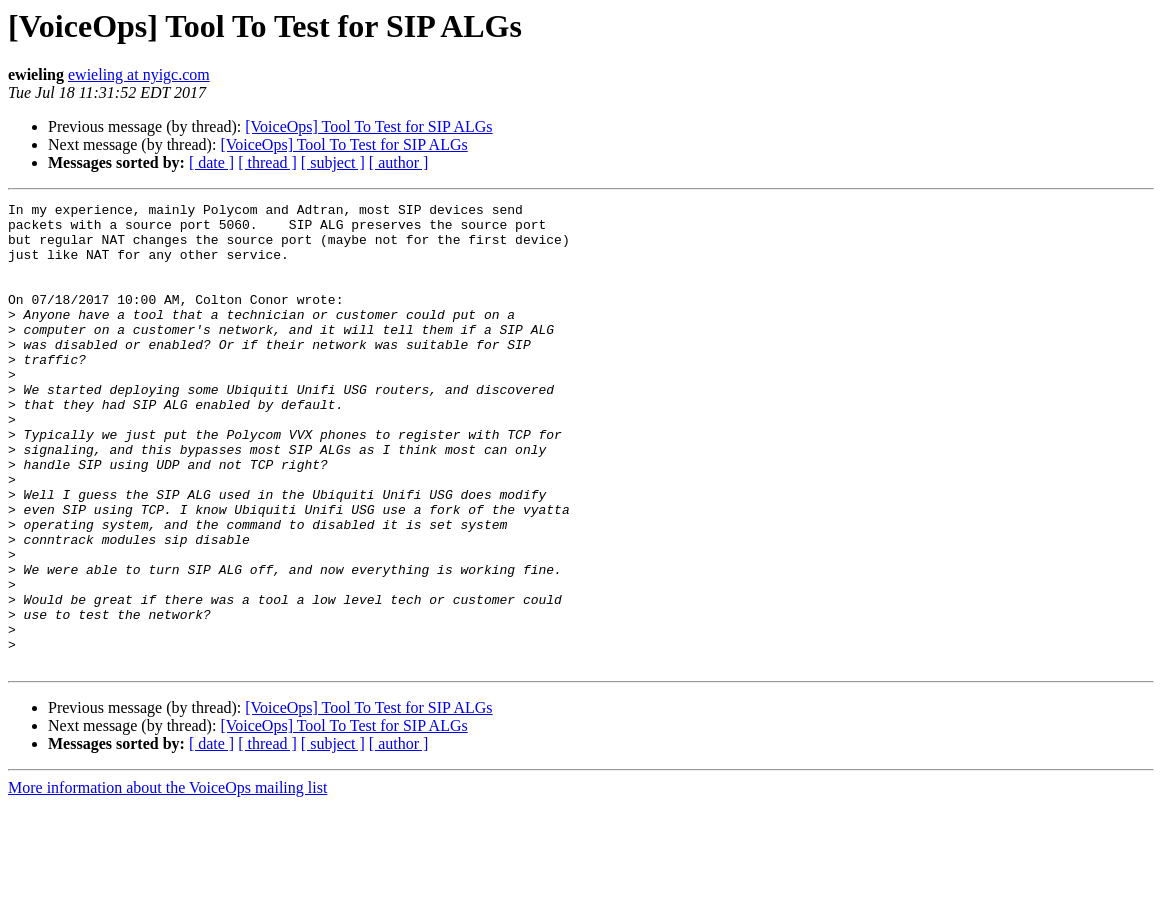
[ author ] (399, 162)
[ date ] (211, 162)
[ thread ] (267, 162)
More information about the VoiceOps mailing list (167, 880)
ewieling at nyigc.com (139, 74)
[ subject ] (333, 162)
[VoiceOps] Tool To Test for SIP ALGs (368, 126)
